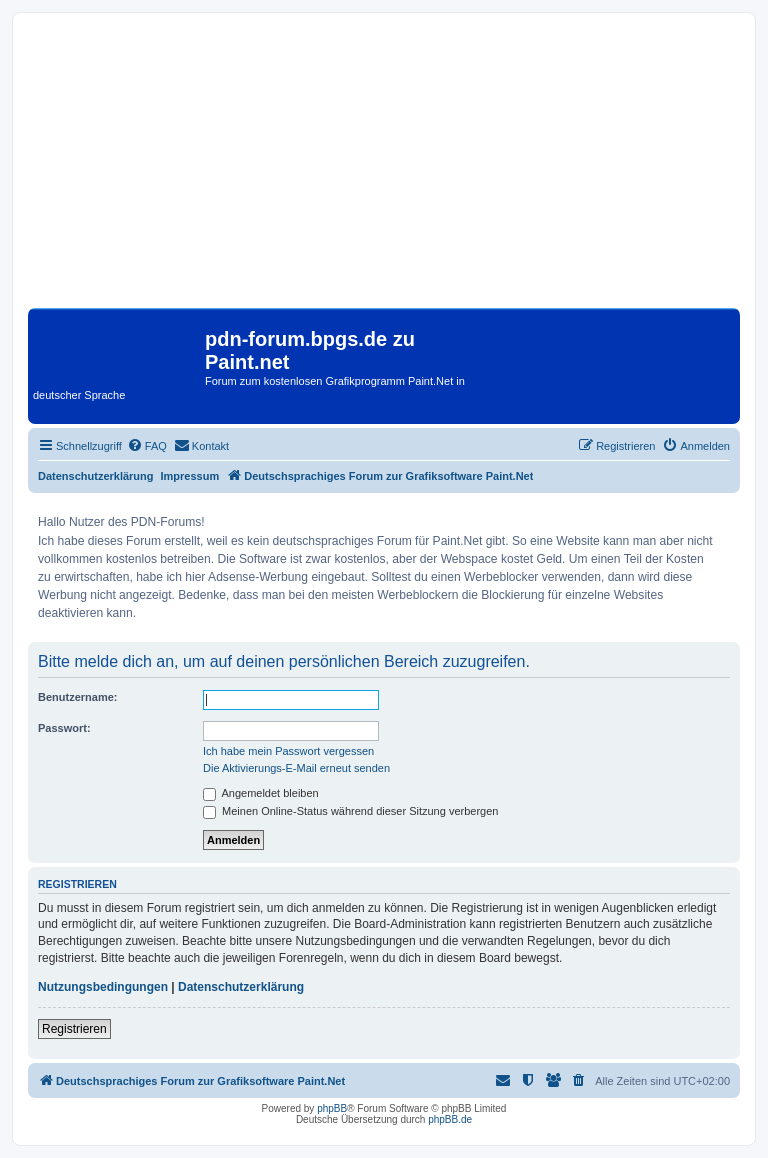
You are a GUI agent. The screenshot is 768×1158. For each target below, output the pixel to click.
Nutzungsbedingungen (103, 987)
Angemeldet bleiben (261, 793)
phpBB (332, 1108)
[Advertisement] (384, 168)
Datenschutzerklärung (96, 476)
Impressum (190, 476)
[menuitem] (147, 446)
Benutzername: (77, 697)
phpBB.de (450, 1119)
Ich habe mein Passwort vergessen (288, 751)
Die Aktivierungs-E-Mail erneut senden (296, 768)
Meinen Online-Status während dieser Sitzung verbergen (350, 811)
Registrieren (74, 1029)
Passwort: (64, 728)
